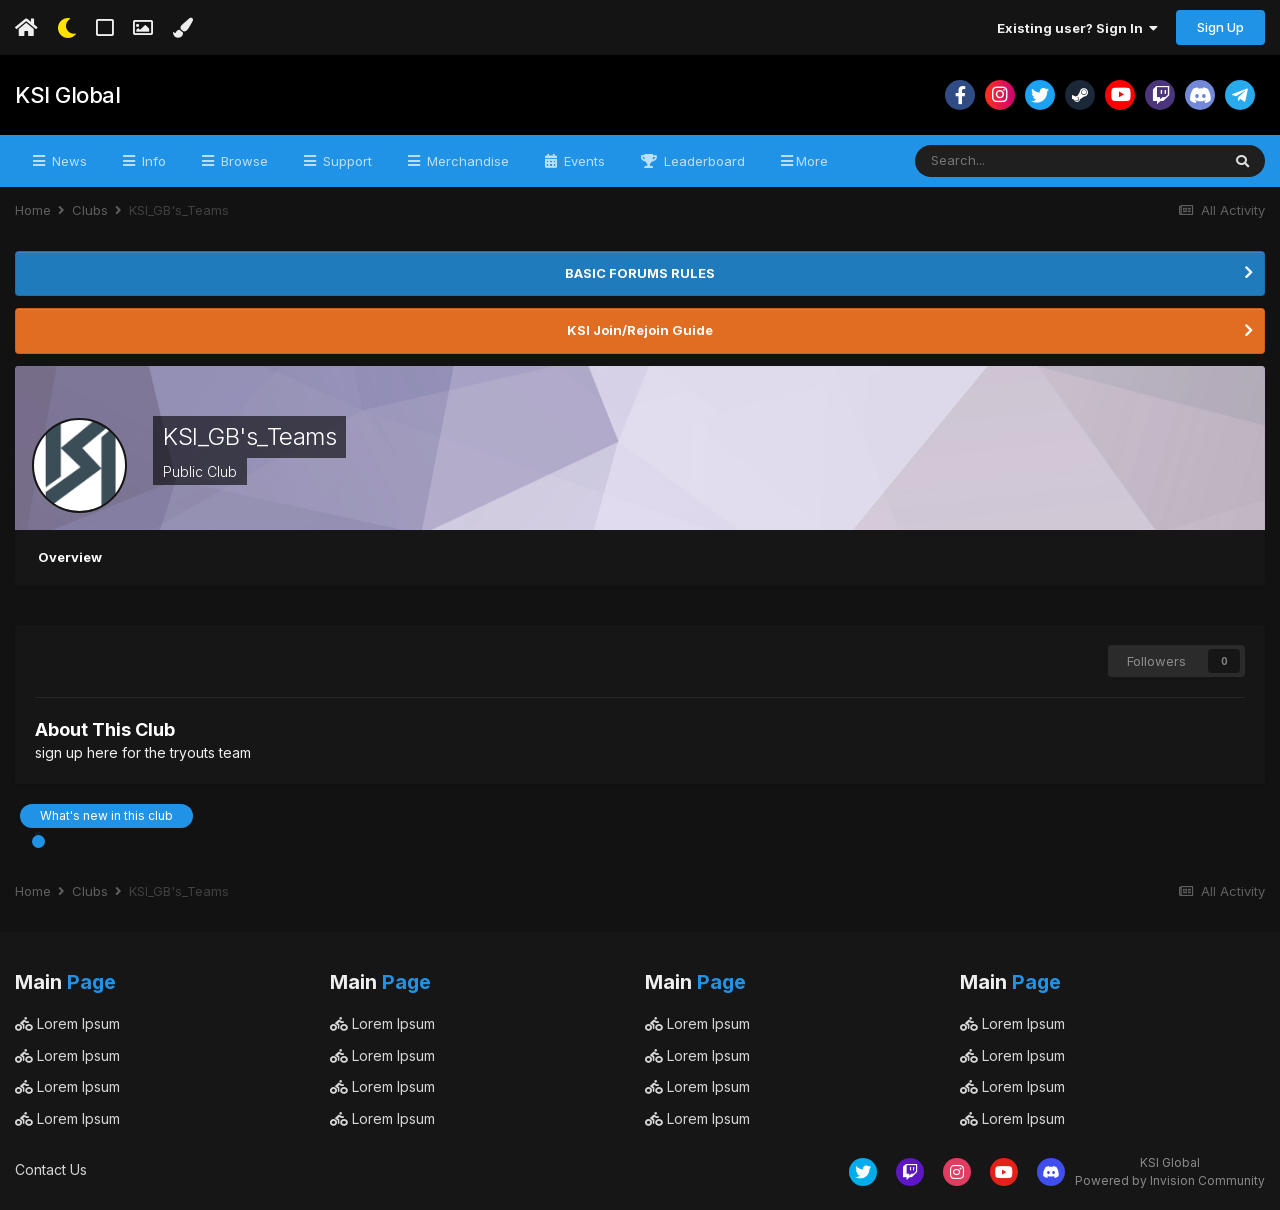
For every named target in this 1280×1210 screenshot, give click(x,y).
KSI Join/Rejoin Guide (640, 330)
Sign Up (1220, 27)
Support (345, 161)
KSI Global (67, 95)
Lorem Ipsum (67, 1023)
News (67, 161)
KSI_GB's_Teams (249, 436)
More (812, 161)
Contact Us (51, 1169)
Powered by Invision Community (1170, 1180)
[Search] (1013, 161)
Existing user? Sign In (1077, 28)
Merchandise (466, 161)
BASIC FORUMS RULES (640, 273)
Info (152, 161)
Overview (70, 557)
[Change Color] (182, 28)
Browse (242, 161)
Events (582, 161)
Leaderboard (702, 161)
